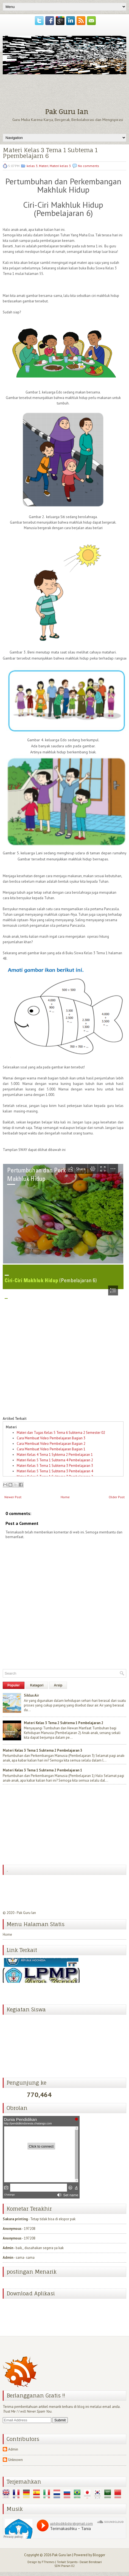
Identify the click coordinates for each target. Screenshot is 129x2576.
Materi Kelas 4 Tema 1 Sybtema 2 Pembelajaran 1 (55, 1454)
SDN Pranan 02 (64, 2566)
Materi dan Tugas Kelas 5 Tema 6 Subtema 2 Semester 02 (61, 1432)
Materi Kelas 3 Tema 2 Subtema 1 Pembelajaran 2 (63, 1723)
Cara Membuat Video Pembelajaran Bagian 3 (51, 1438)
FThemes (48, 2562)
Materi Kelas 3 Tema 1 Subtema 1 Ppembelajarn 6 (50, 153)
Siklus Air (31, 1695)
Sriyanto (72, 2562)
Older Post (117, 1497)
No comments (88, 166)
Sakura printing (15, 2219)
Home (65, 1497)
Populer (13, 1685)
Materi (43, 166)
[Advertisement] (44, 1825)
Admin (8, 2248)
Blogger (99, 2555)
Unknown (15, 2459)
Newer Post (12, 1497)
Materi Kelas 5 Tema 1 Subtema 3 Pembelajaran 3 (55, 1465)
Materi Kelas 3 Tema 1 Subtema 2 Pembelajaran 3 (42, 1750)
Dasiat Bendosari (91, 2562)
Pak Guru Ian (66, 112)
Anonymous (12, 2228)
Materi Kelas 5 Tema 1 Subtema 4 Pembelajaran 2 (55, 1460)
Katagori (37, 1685)
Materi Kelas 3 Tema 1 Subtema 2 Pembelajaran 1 (42, 1770)
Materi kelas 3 (60, 166)
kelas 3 (32, 166)
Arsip (58, 1685)
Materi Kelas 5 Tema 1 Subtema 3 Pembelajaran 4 (55, 1471)
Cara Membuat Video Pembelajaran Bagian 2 (51, 1443)
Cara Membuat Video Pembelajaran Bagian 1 (51, 1449)
